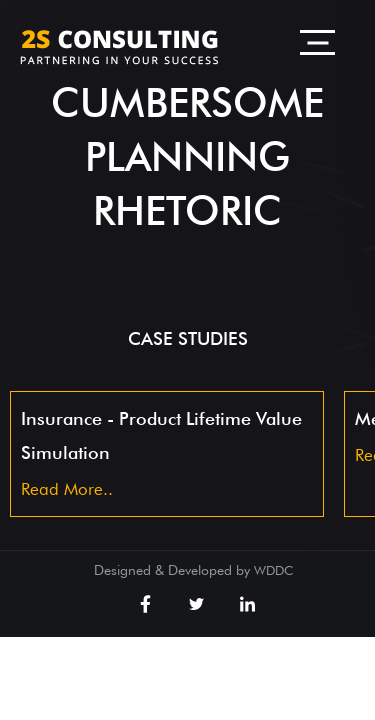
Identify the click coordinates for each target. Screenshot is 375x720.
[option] (167, 454)
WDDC (273, 570)
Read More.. (67, 489)
